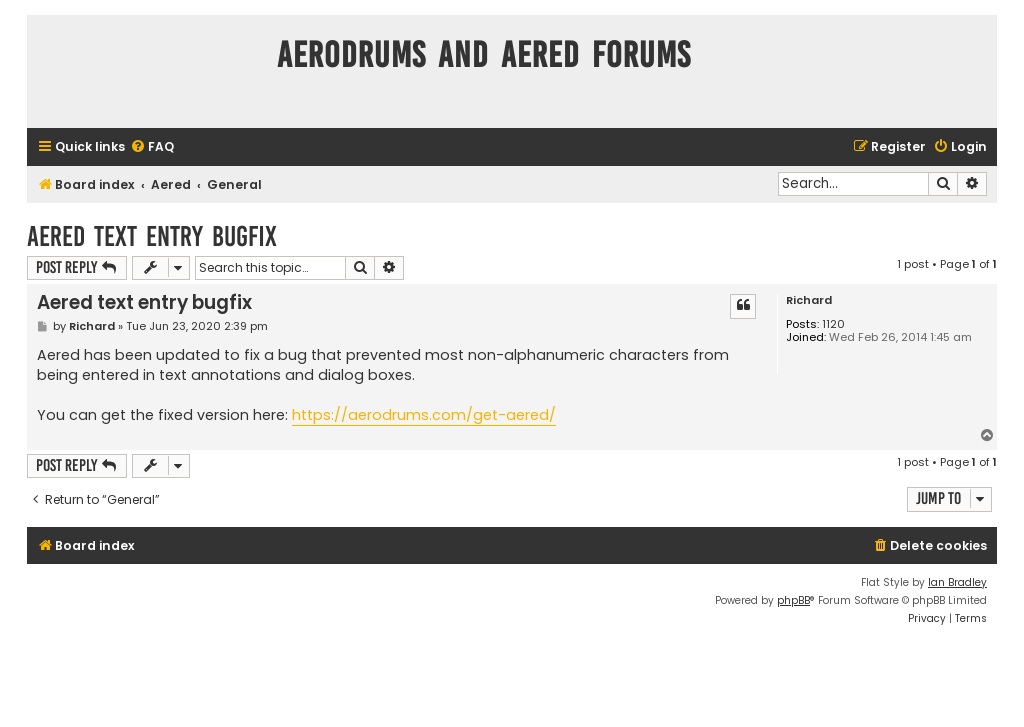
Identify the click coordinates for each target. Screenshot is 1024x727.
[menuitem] (152, 147)
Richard (809, 300)
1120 (833, 324)
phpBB (793, 600)
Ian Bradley (957, 582)
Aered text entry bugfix (152, 236)
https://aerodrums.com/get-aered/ (424, 415)
